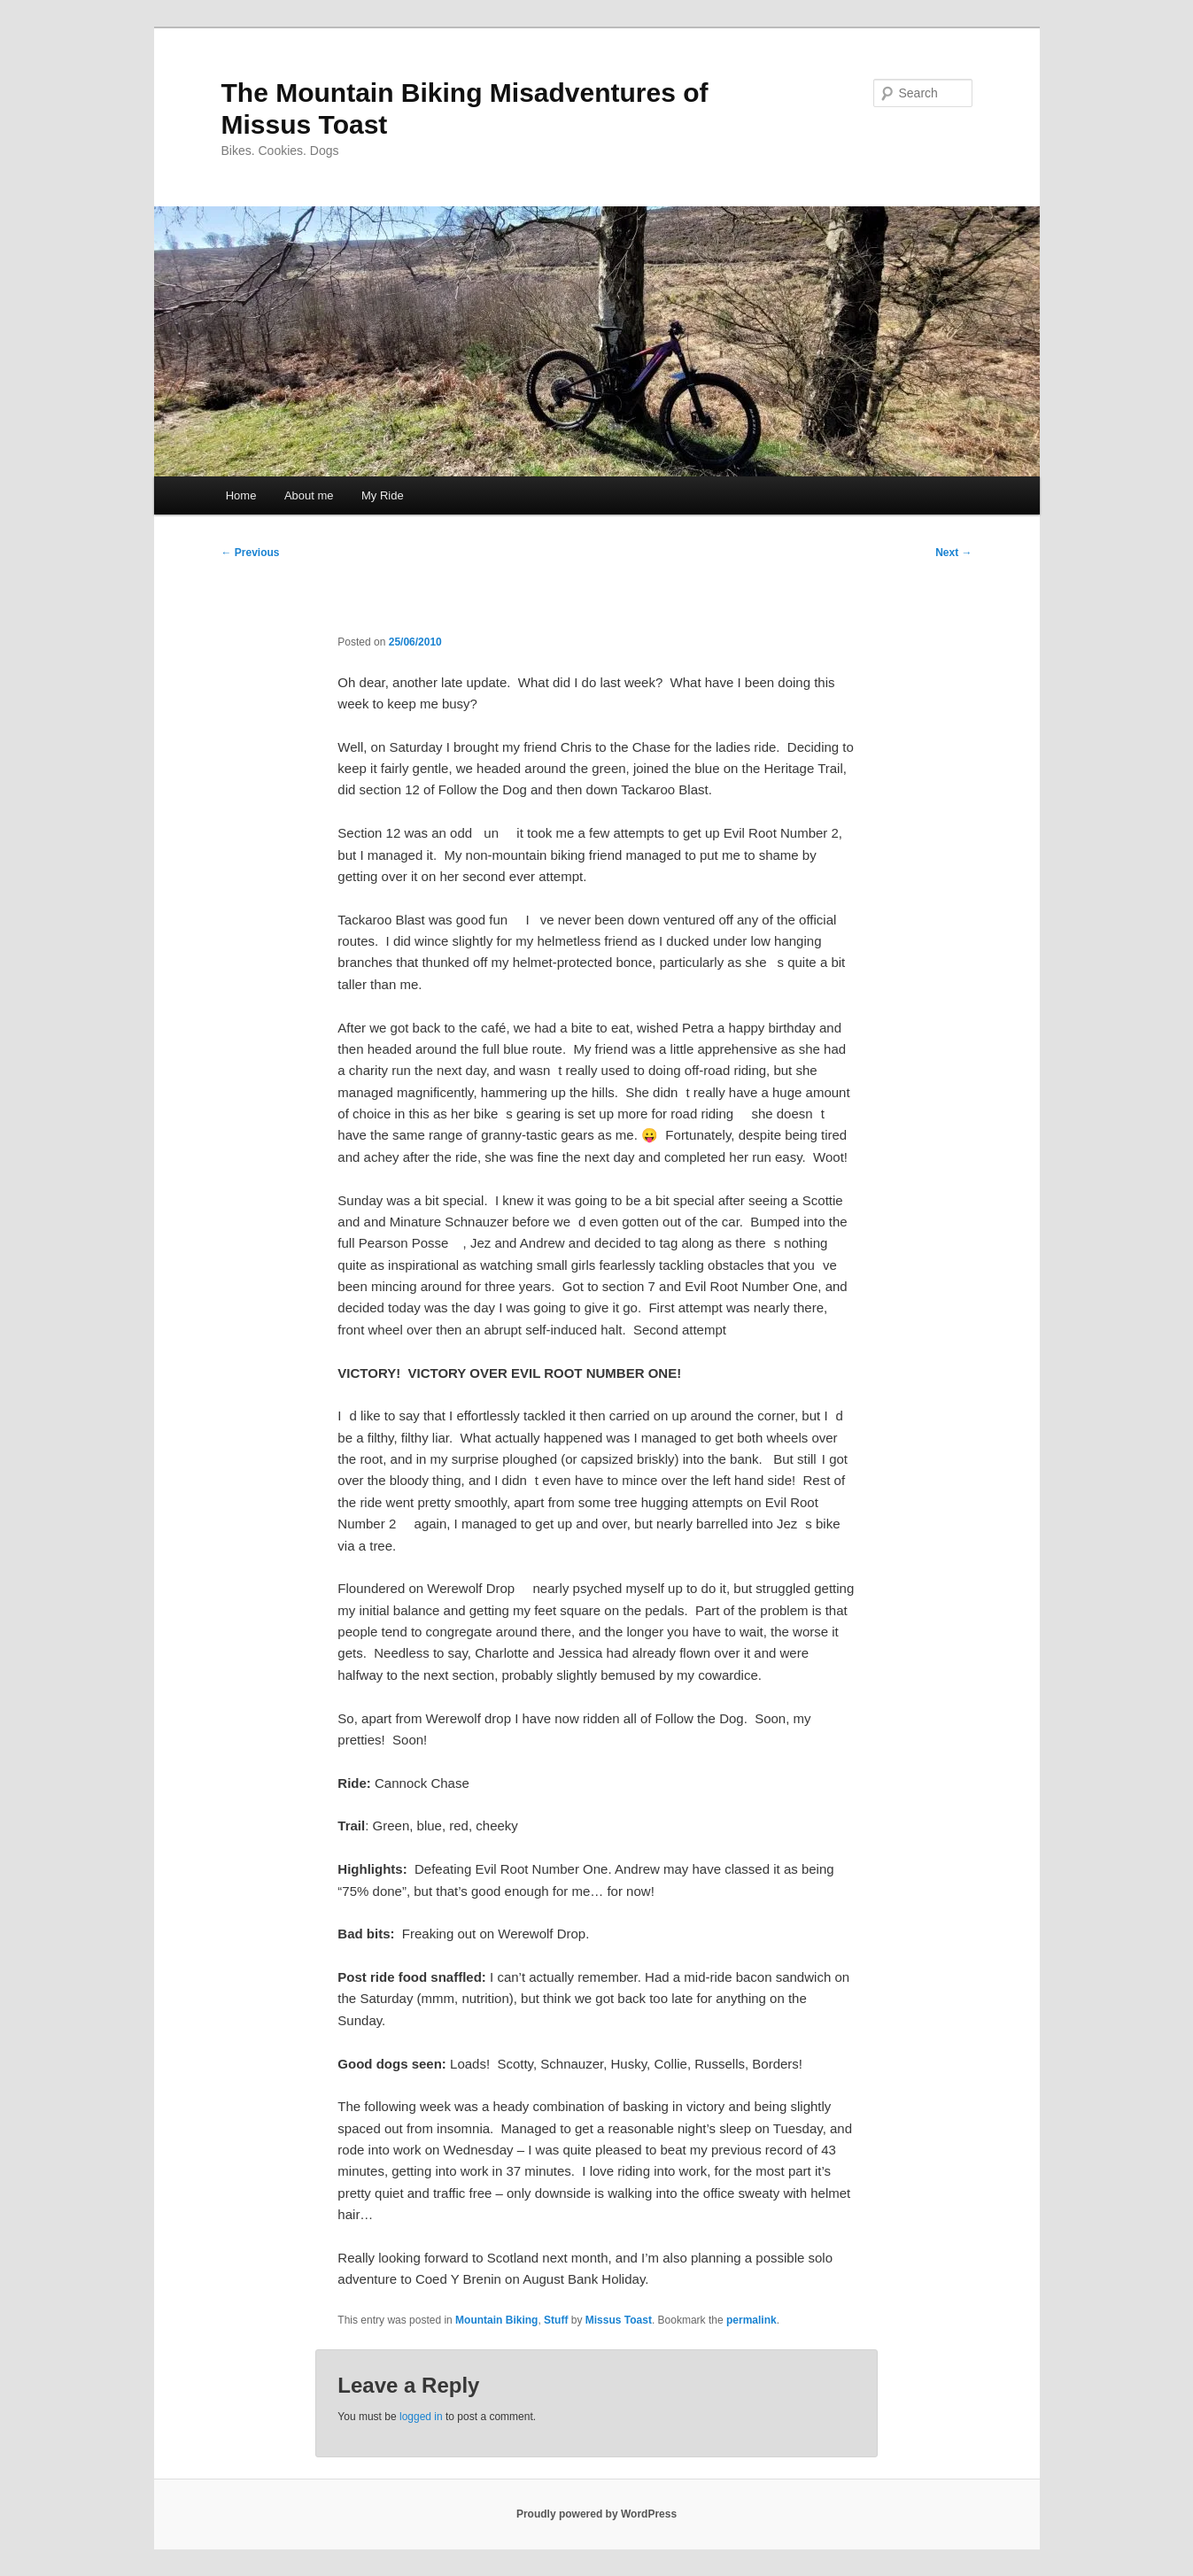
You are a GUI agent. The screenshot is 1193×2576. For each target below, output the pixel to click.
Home (241, 495)
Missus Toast (618, 2320)
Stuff (556, 2320)
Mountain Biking (496, 2320)
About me (309, 495)
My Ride (382, 495)
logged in (421, 2416)
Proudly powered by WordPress (596, 2514)
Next (953, 552)
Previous (250, 552)
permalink (751, 2320)
